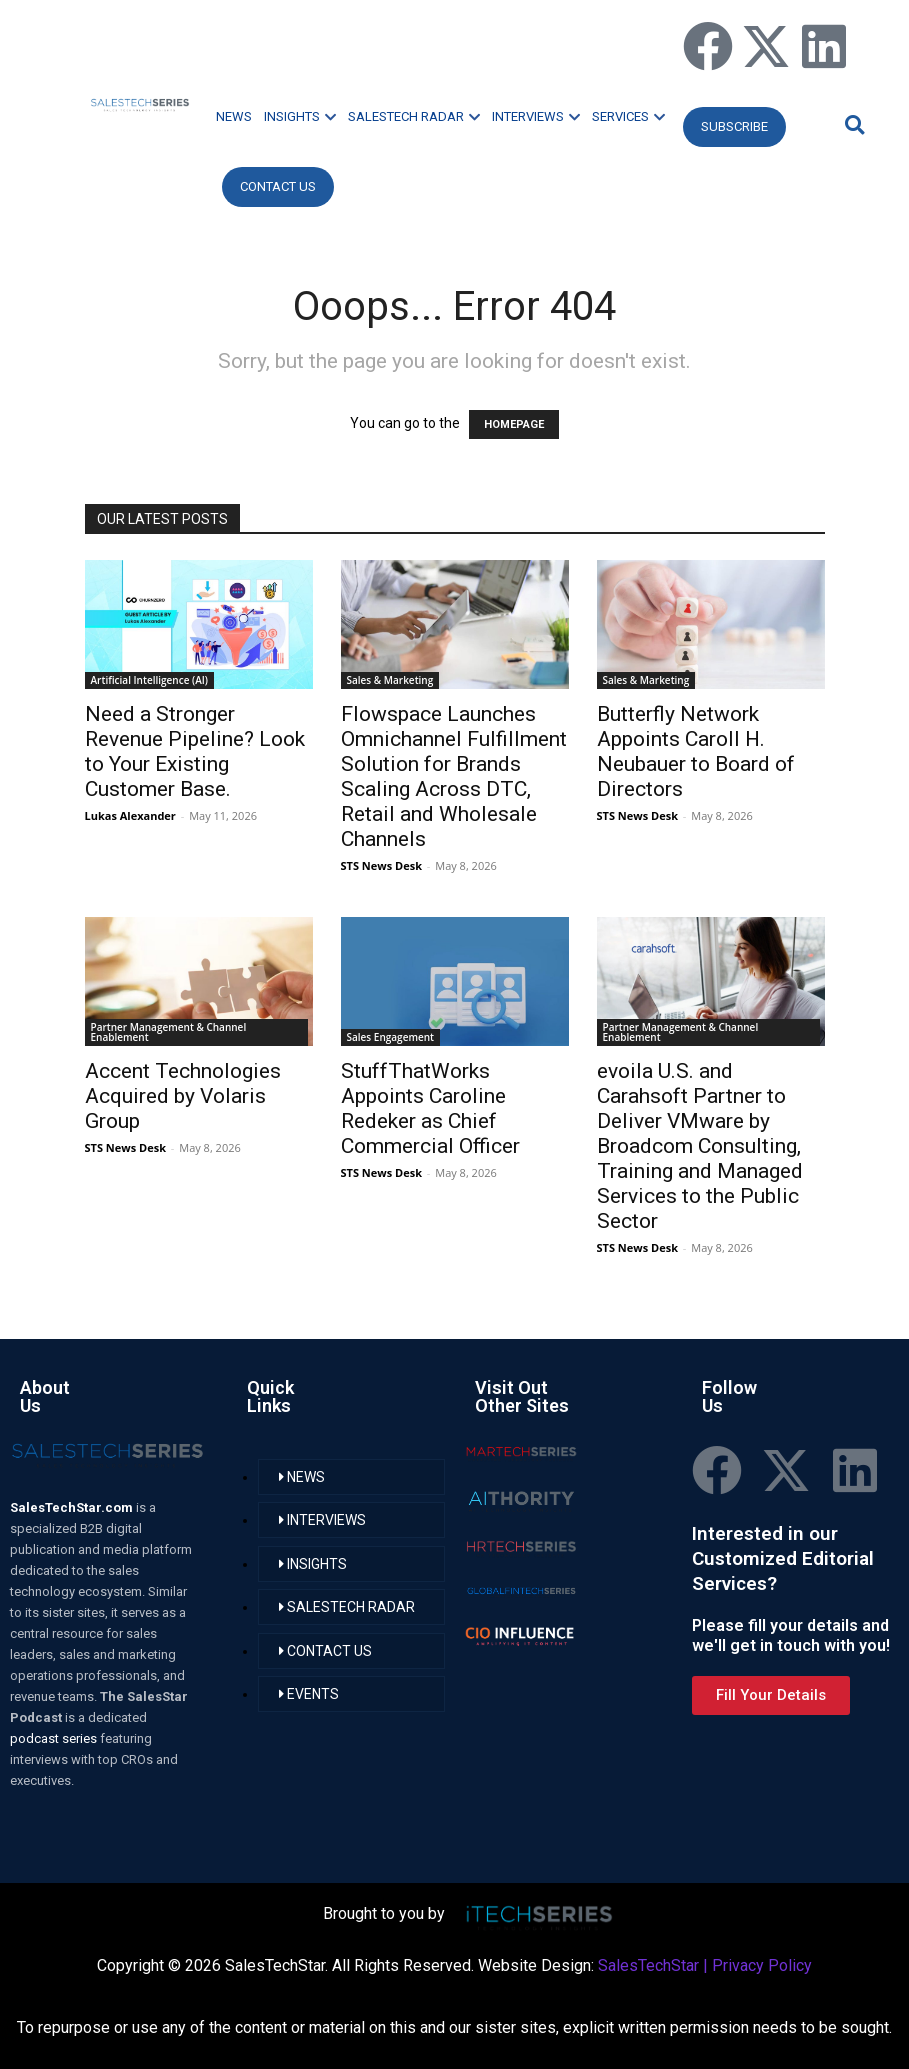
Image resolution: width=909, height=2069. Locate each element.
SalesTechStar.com (73, 1507)
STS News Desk (381, 865)
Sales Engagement (391, 1037)
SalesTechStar (648, 1965)
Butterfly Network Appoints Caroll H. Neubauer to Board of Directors (696, 751)
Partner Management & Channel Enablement (169, 1032)
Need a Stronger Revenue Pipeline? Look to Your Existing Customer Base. (195, 751)
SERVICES (628, 116)
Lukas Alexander (130, 815)
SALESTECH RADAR (414, 116)
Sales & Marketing (390, 680)
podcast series (55, 1738)
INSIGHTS (300, 116)
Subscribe (734, 126)
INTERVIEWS (536, 116)
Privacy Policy (762, 1965)
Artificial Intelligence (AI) (150, 680)
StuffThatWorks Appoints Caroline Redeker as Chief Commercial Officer (430, 1108)
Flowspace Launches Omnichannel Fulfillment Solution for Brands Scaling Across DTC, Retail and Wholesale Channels (454, 776)
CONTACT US (278, 186)
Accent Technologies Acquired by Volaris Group (183, 1096)
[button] (852, 124)
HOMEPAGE (514, 424)
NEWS (234, 116)
